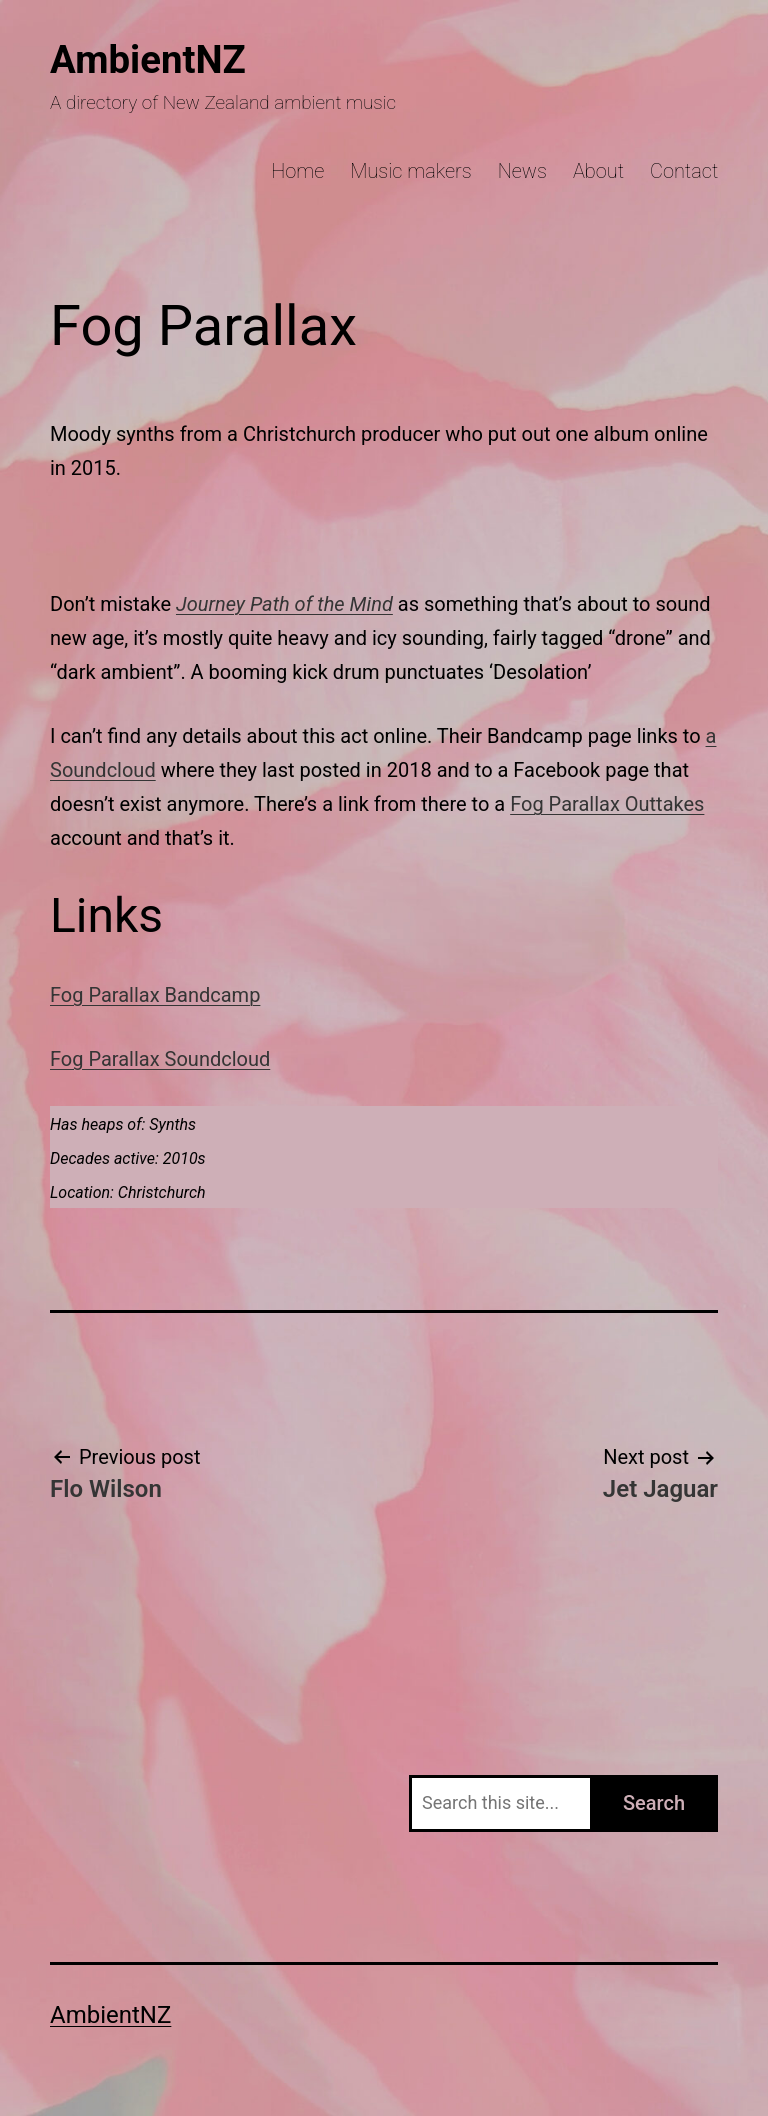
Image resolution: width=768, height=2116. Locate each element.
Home (297, 171)
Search (654, 1803)
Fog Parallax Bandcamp (155, 995)
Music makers (411, 171)
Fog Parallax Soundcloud (160, 1059)
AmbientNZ (148, 59)
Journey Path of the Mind (284, 604)
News (522, 171)
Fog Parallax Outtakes (607, 804)
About (598, 171)
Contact (684, 171)
